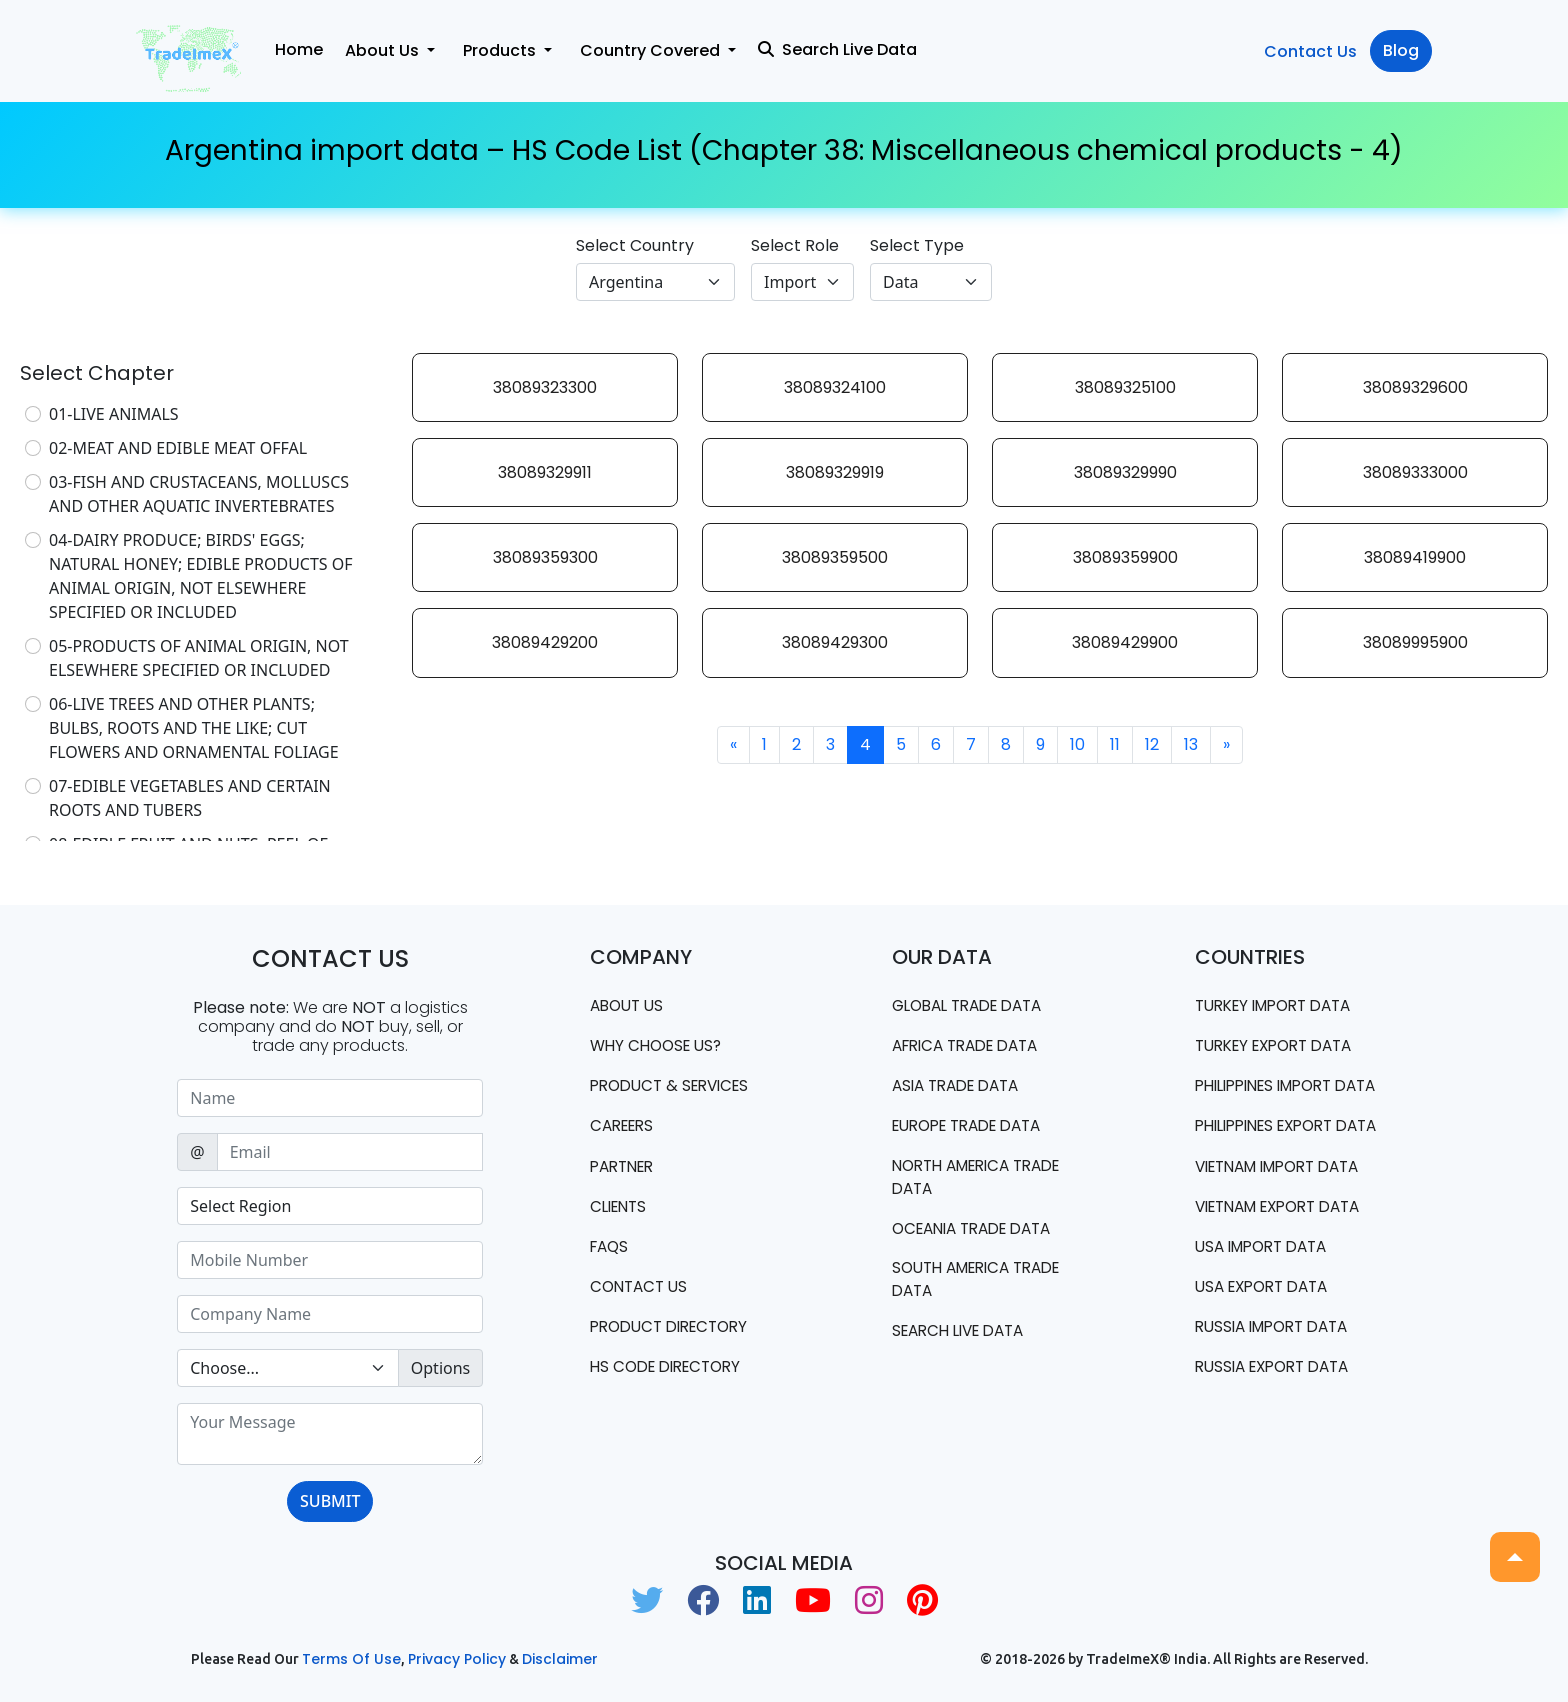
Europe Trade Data (975, 1128)
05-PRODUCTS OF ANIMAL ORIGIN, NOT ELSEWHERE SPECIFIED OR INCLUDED (199, 658)
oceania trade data (979, 1233)
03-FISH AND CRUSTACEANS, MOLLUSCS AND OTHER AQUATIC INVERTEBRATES (199, 494)
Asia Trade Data (961, 1087)
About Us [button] (384, 50)
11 (1115, 744)
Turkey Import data (1281, 1005)
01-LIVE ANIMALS (114, 414)
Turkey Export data (1281, 1046)
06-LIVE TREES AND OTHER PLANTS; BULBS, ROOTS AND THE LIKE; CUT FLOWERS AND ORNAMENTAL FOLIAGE (194, 728)
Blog (1401, 50)
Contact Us (1310, 51)
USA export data (1267, 1338)
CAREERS (625, 1128)
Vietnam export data (1287, 1256)
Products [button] (501, 50)
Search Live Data (837, 49)
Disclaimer (560, 1659)
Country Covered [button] (652, 50)
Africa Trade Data (972, 1046)
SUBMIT (330, 1501)
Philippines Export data (1272, 1162)
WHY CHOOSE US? (660, 1046)
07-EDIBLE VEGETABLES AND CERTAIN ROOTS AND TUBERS (190, 798)
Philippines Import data (1272, 1098)
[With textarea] (330, 1434)
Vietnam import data (1286, 1215)
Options (440, 1368)
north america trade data (985, 1180)
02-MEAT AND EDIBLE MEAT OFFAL (178, 448)
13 (1191, 744)
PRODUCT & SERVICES (675, 1087)
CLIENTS (621, 1210)
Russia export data (1279, 1420)
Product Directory (675, 1333)
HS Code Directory (671, 1374)
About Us (629, 1005)
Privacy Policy (457, 1659)
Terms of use (351, 1659)
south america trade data (984, 1285)
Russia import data (1278, 1379)
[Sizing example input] (330, 1098)
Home (299, 49)
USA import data (1267, 1297)
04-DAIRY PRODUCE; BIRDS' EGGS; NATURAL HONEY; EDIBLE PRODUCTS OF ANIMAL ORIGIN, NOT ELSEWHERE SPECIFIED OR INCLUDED (201, 576)
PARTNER (625, 1169)
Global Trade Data (974, 1005)
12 (1152, 744)
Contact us (641, 1292)
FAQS (611, 1251)
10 (1077, 744)
